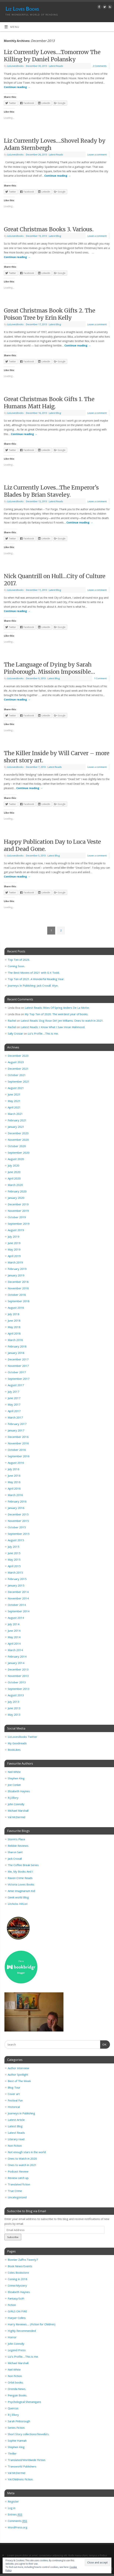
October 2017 (17, 1372)
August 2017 (16, 1385)
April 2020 (14, 1178)
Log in (11, 2508)
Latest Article (16, 2120)
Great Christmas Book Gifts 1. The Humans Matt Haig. (49, 403)
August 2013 (16, 1695)
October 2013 (17, 1682)
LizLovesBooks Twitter (22, 1737)
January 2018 (16, 1353)
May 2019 (14, 1249)
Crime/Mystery (17, 2285)
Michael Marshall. (18, 2363)
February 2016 (17, 1501)
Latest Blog (55, 236)
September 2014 (19, 1611)
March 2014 (15, 1650)
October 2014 (17, 1605)
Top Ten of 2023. (19, 959)
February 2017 (17, 1424)
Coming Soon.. (16, 966)
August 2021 (16, 1088)
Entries (15, 2514)
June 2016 (14, 1475)
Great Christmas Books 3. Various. (49, 229)
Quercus (13, 2408)
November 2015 (18, 1521)
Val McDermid (16, 1817)
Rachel (12, 1020)
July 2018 (13, 1314)
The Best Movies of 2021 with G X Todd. (34, 972)
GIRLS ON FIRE (17, 2311)
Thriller (12, 2453)
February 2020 (17, 1191)
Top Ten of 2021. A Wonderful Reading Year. (36, 979)
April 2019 (14, 1256)
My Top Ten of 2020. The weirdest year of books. (56, 1014)
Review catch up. (18, 2178)
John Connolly (16, 1804)
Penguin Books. (17, 2395)
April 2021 (14, 1107)
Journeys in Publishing (21, 2113)
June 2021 (14, 1094)
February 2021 (17, 1120)
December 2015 (18, 1514)
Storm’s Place (16, 1839)
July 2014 (13, 1624)
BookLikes (14, 1749)
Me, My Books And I (20, 1871)
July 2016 (13, 1469)
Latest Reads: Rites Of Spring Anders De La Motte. (57, 1007)
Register (13, 2501)
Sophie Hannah (17, 2440)
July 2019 (13, 1236)
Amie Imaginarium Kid (21, 1891)
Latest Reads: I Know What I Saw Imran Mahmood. (53, 1027)
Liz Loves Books (22, 9)
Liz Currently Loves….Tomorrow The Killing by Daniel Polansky (52, 56)
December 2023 (18, 1055)
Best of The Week (19, 2081)
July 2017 (13, 1391)
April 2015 (14, 1566)
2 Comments (100, 66)
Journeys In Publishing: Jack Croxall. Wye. (33, 985)
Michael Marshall (18, 1810)
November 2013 (18, 1676)
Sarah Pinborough (19, 2421)
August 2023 (16, 1062)
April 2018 (14, 1333)
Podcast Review (18, 2171)
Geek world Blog (18, 1897)
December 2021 (18, 1068)
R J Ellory (13, 2415)
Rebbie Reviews (18, 1845)
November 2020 (18, 1139)
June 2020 (14, 1172)
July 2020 (13, 1165)
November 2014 (18, 1598)
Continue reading (17, 87)
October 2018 (17, 1294)
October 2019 (17, 1217)
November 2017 (18, 1366)
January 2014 (16, 1663)
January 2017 (16, 1430)
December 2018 (18, 1282)
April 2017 (14, 1411)
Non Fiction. (15, 2376)
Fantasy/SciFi (16, 2298)
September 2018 (19, 1301)
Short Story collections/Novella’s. (28, 2434)
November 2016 (18, 1443)
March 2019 (15, 1262)
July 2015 (13, 1546)
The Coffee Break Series (23, 1865)
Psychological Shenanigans (24, 2402)
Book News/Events (20, 2266)
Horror (12, 2337)
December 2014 (18, 1592)
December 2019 (18, 1204)
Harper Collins (17, 2318)
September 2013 (19, 1689)
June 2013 (14, 1708)
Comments (17, 2521)
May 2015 (14, 1559)
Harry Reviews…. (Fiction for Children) (31, 2324)
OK (103, 2044)
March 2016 (15, 1495)
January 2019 (16, 1275)
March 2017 (15, 1417)
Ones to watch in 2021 (22, 2165)
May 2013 (14, 1714)
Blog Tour (14, 2087)
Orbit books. (15, 2382)
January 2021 (16, 1127)
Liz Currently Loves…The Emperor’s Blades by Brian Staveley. (51, 491)
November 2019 (18, 1211)
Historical (14, 2107)
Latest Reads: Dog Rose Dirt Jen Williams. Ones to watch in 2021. (62, 1020)
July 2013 (13, 1701)
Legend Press (17, 2350)
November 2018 (18, 1288)
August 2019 (16, 1230)
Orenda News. (17, 2389)
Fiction (12, 2305)
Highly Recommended (22, 2331)
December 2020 (18, 1133)
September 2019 (19, 1223)
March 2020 (15, 1185)
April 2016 (14, 1488)
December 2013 (18, 1669)
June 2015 (14, 1553)
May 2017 (14, 1404)
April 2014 (14, 1643)
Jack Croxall (15, 1858)
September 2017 (19, 1378)
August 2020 (16, 1159)
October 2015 (17, 1527)
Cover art (14, 2094)
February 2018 (17, 1346)
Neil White (14, 1772)
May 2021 (14, 1101)
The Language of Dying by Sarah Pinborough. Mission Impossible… (49, 668)
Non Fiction (15, 2145)
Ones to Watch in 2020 (22, 2158)
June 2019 (14, 1243)
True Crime (15, 2191)
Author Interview (18, 2068)
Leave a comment (97, 154)
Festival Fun (15, 2100)
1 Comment (100, 678)
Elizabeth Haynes (19, 1791)
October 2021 (17, 1075)
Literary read (16, 2139)
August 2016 (16, 1462)
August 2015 (16, 1540)
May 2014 (14, 1637)
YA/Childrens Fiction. (20, 2479)
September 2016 (19, 1456)
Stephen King (16, 1778)
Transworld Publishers (22, 2466)
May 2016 (14, 1482)
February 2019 (17, 1269)
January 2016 (16, 1508)
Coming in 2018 (17, 2279)
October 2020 (17, 1146)
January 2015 (16, 1585)
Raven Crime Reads (20, 1878)
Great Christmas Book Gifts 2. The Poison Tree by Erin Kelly (49, 314)
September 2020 (19, 1152)
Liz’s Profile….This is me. (43, 1033)
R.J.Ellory (13, 1797)
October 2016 (17, 1450)
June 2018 (14, 1320)
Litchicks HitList (17, 1904)
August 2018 (16, 1307)
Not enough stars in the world (27, 2152)
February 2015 (17, 1579)
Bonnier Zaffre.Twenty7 (23, 2259)
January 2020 (16, 1198)
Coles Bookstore (18, 2272)
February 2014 (17, 1656)
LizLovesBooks (15, 66)
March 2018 (15, 1340)
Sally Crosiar (15, 1033)
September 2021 (19, 1081)
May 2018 (14, 1327)
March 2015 (15, 1572)
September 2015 (19, 1534)
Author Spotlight (18, 2074)
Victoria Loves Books (21, 1884)
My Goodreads (17, 1743)
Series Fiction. (16, 2427)
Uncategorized (17, 2197)
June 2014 (14, 1630)
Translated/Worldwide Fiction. (27, 2460)
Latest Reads (56, 66)
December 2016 (18, 1437)
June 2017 (14, 1398)
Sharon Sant (15, 1852)
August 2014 (16, 1618)
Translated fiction (19, 2184)
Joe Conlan (14, 1785)
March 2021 (15, 1114)
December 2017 (18, 1359)
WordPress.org (17, 2527)
